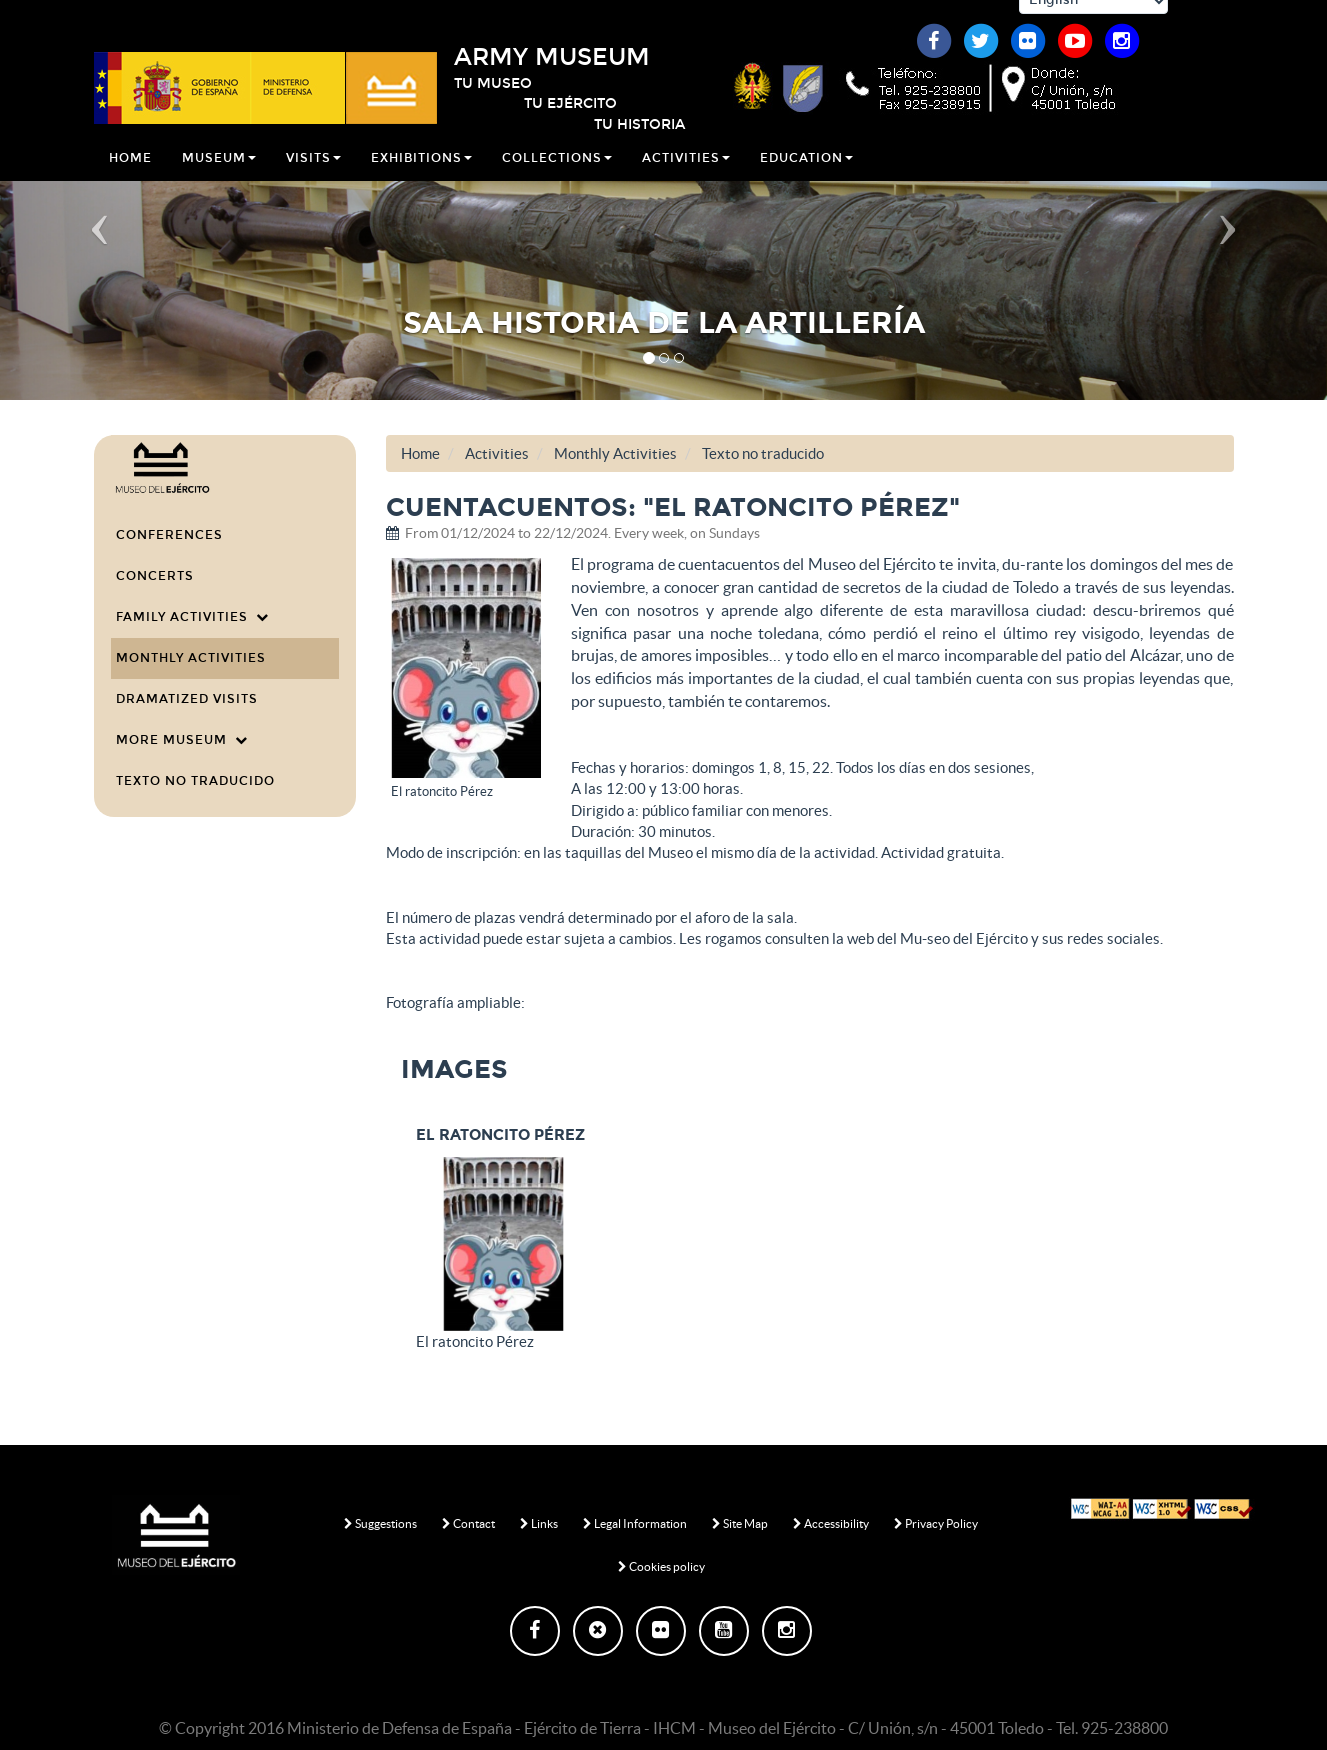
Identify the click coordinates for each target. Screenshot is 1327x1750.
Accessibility (831, 1523)
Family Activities (192, 617)
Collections (557, 174)
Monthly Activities (191, 658)
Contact (468, 1523)
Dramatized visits (187, 699)
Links (539, 1523)
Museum (219, 174)
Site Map (740, 1523)
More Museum (182, 740)
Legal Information (635, 1523)
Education (806, 174)
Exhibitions (421, 174)
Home (130, 174)
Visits (313, 174)
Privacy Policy (936, 1523)
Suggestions (380, 1523)
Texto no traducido (195, 781)
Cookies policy (661, 1566)
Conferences (169, 535)
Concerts (155, 576)
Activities (686, 174)
